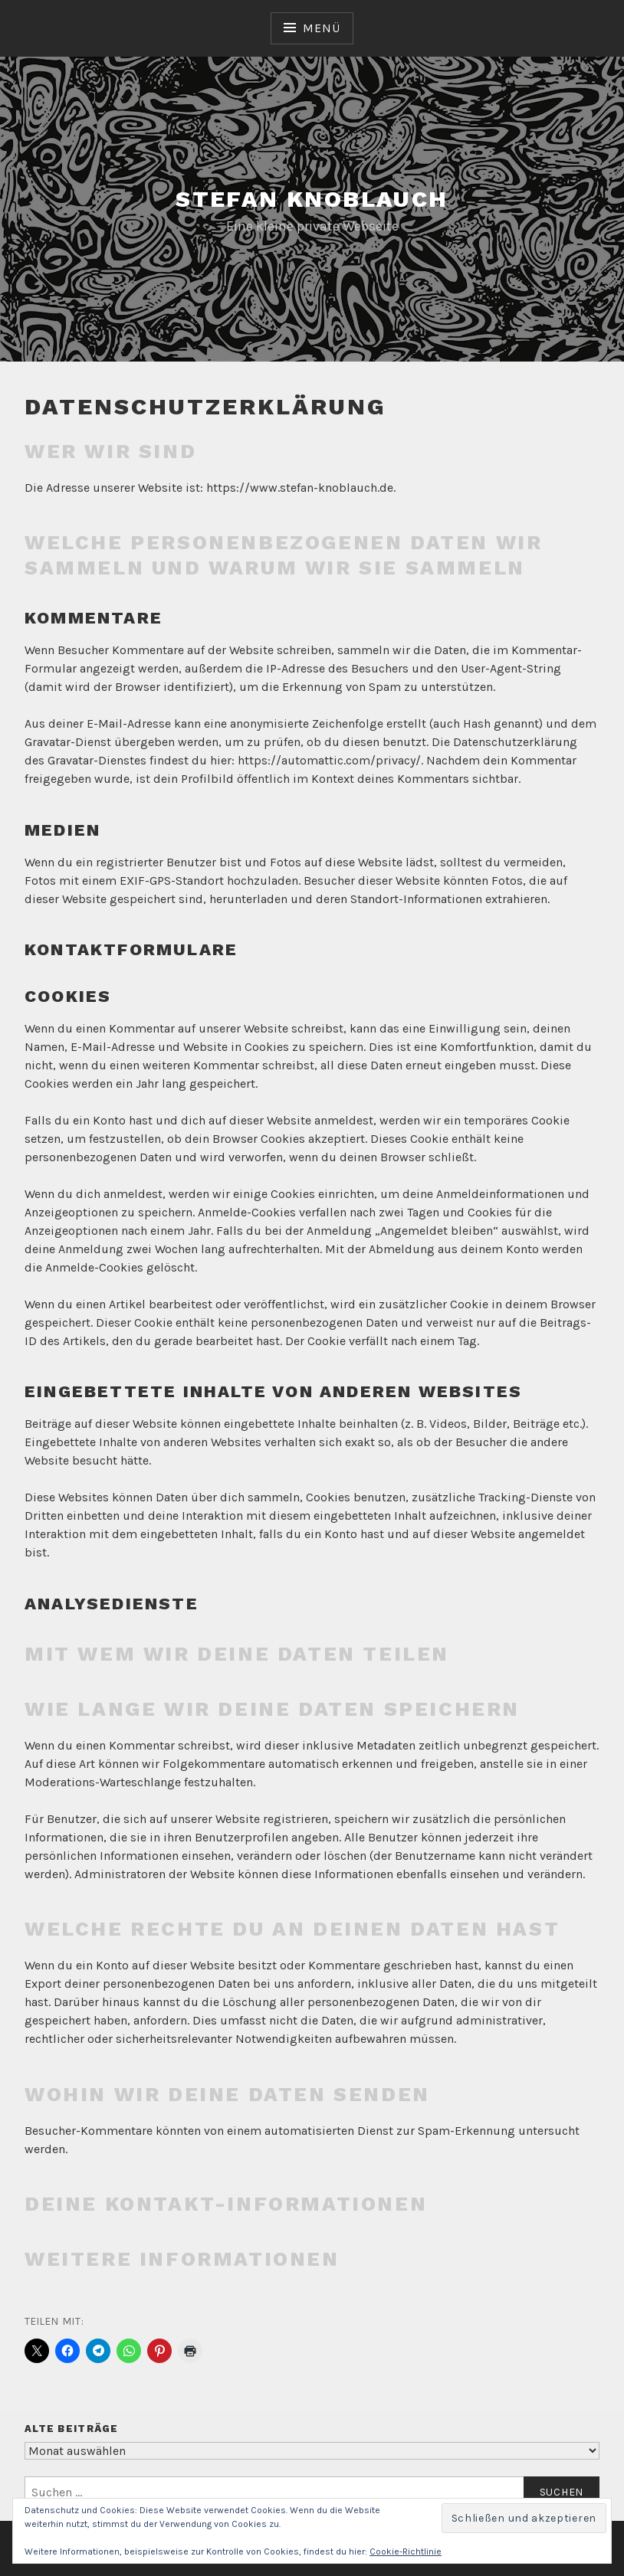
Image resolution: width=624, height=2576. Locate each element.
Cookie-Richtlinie (405, 2551)
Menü (321, 28)
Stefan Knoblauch (312, 198)
